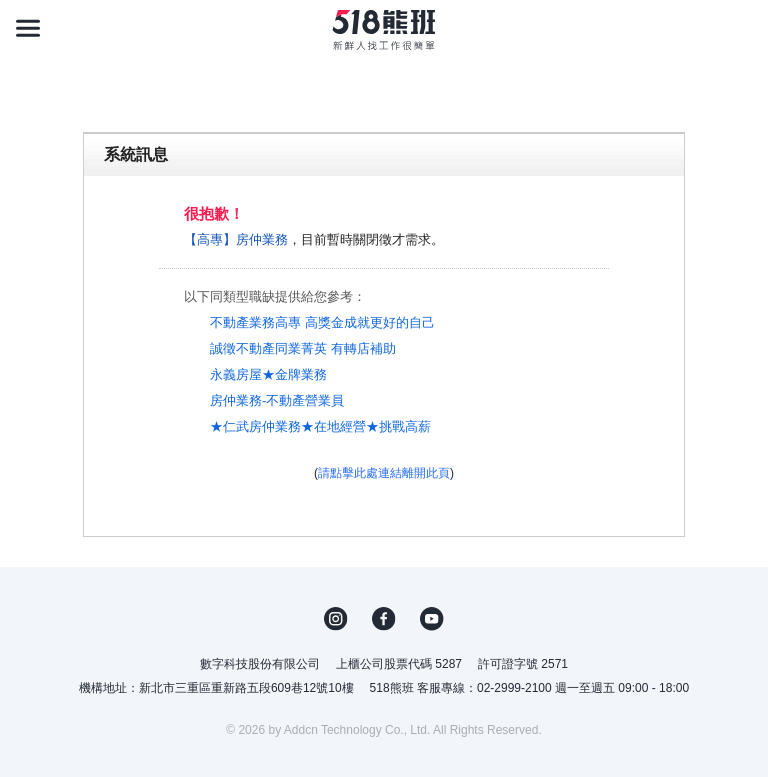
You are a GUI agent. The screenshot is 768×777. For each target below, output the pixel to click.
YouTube (432, 619)
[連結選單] (28, 28)
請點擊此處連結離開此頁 (384, 473)
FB (384, 619)
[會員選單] (740, 28)
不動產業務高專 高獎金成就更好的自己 (322, 322)
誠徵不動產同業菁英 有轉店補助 (303, 348)
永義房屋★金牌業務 (268, 374)
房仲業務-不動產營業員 (277, 400)
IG (336, 619)
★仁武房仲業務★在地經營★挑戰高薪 (320, 426)
